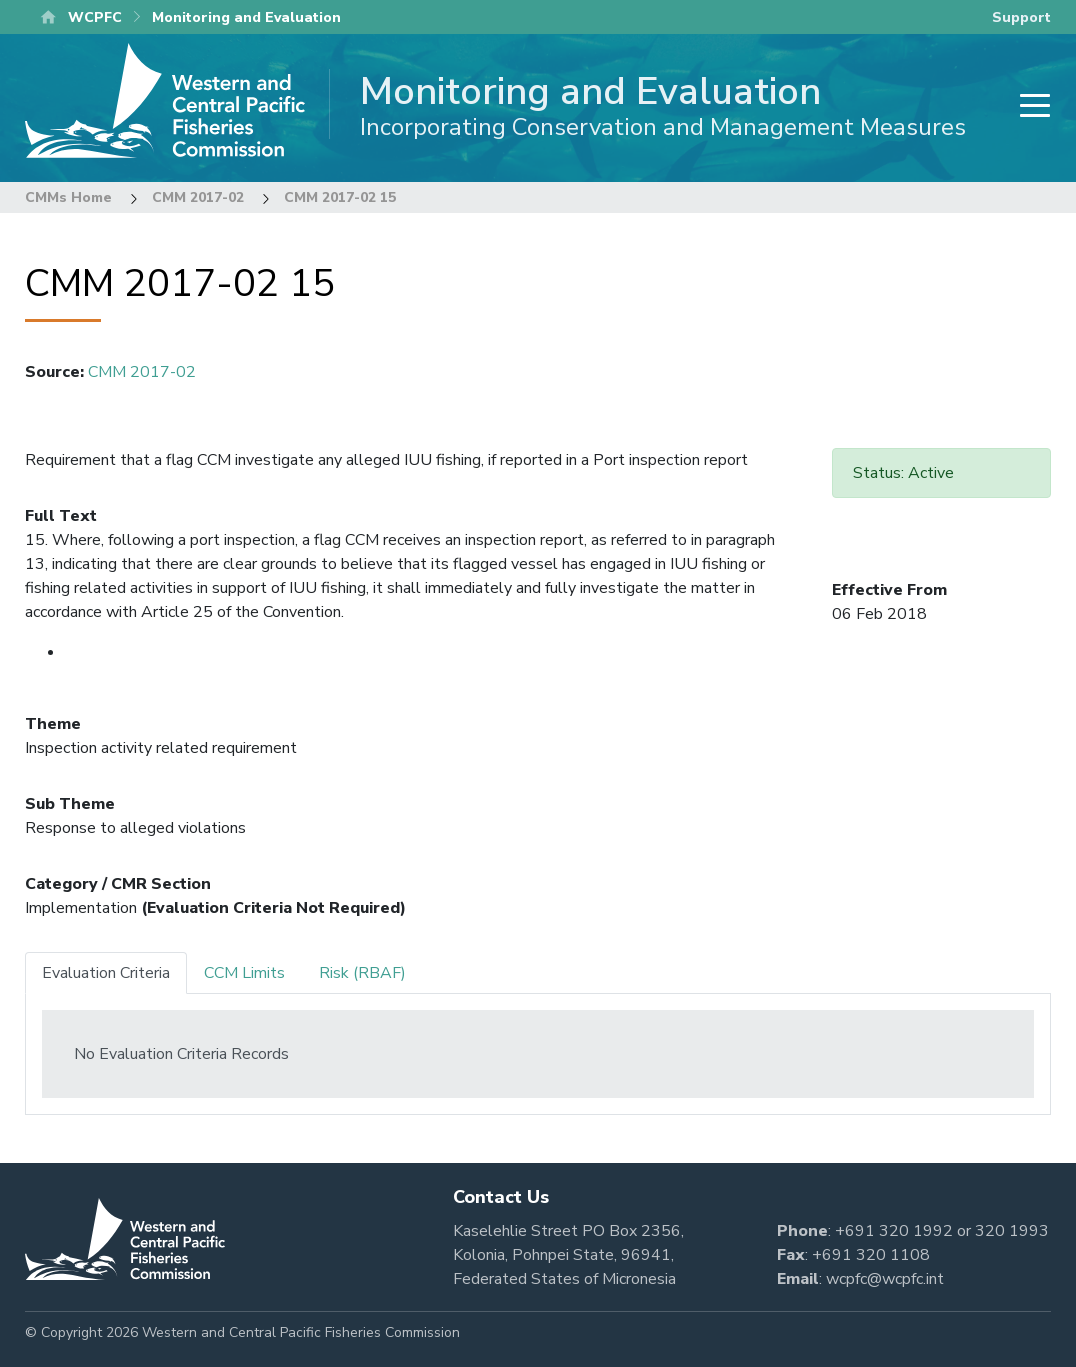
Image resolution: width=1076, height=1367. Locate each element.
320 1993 (1012, 1231)
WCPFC (95, 17)
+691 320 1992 (894, 1231)
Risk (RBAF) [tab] (362, 973)
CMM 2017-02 (198, 197)
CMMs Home (68, 197)
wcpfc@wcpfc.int (885, 1279)
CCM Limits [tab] (244, 973)
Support (1021, 17)
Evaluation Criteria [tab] (106, 973)
